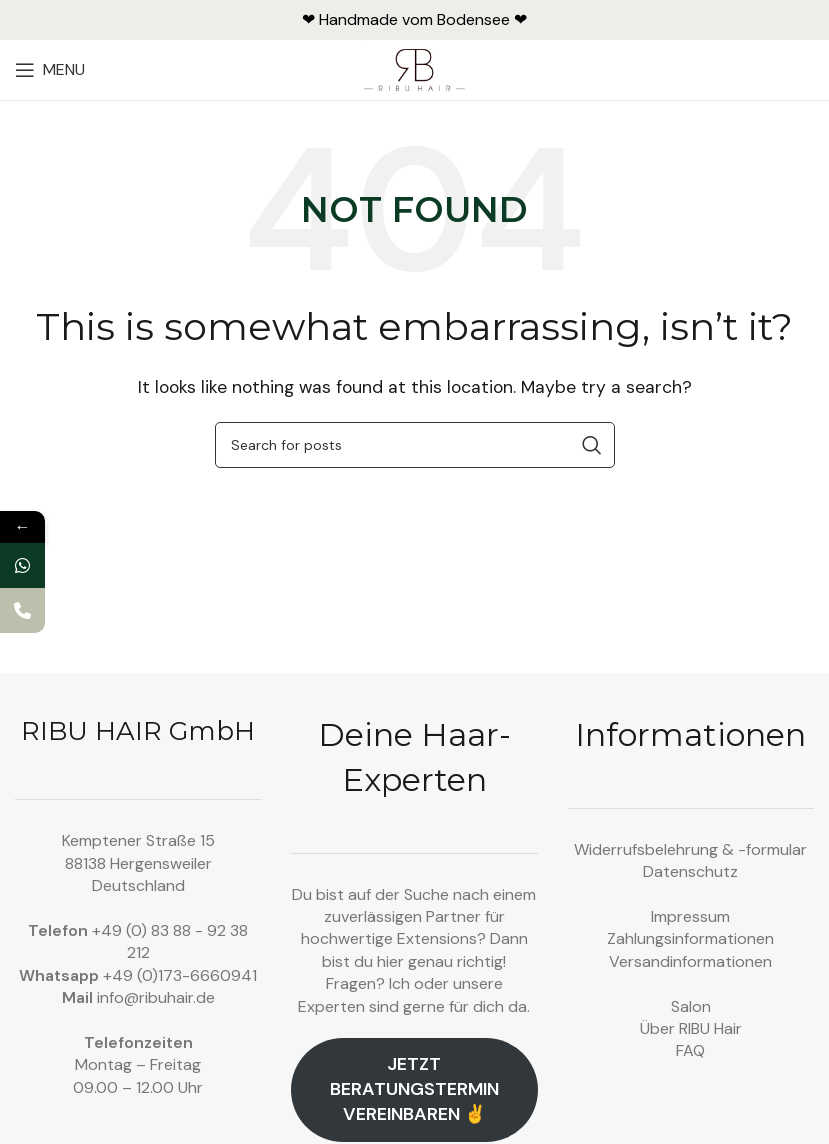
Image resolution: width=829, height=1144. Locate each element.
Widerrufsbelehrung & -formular (690, 849)
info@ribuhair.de (156, 997)
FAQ (690, 1050)
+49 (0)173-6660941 (180, 975)
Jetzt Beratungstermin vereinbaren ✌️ (414, 1089)
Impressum (690, 916)
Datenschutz (690, 871)
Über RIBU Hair (691, 1028)
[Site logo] (414, 68)
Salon (691, 1006)
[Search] (415, 445)
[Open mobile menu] (50, 70)
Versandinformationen (690, 961)
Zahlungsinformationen (690, 938)
